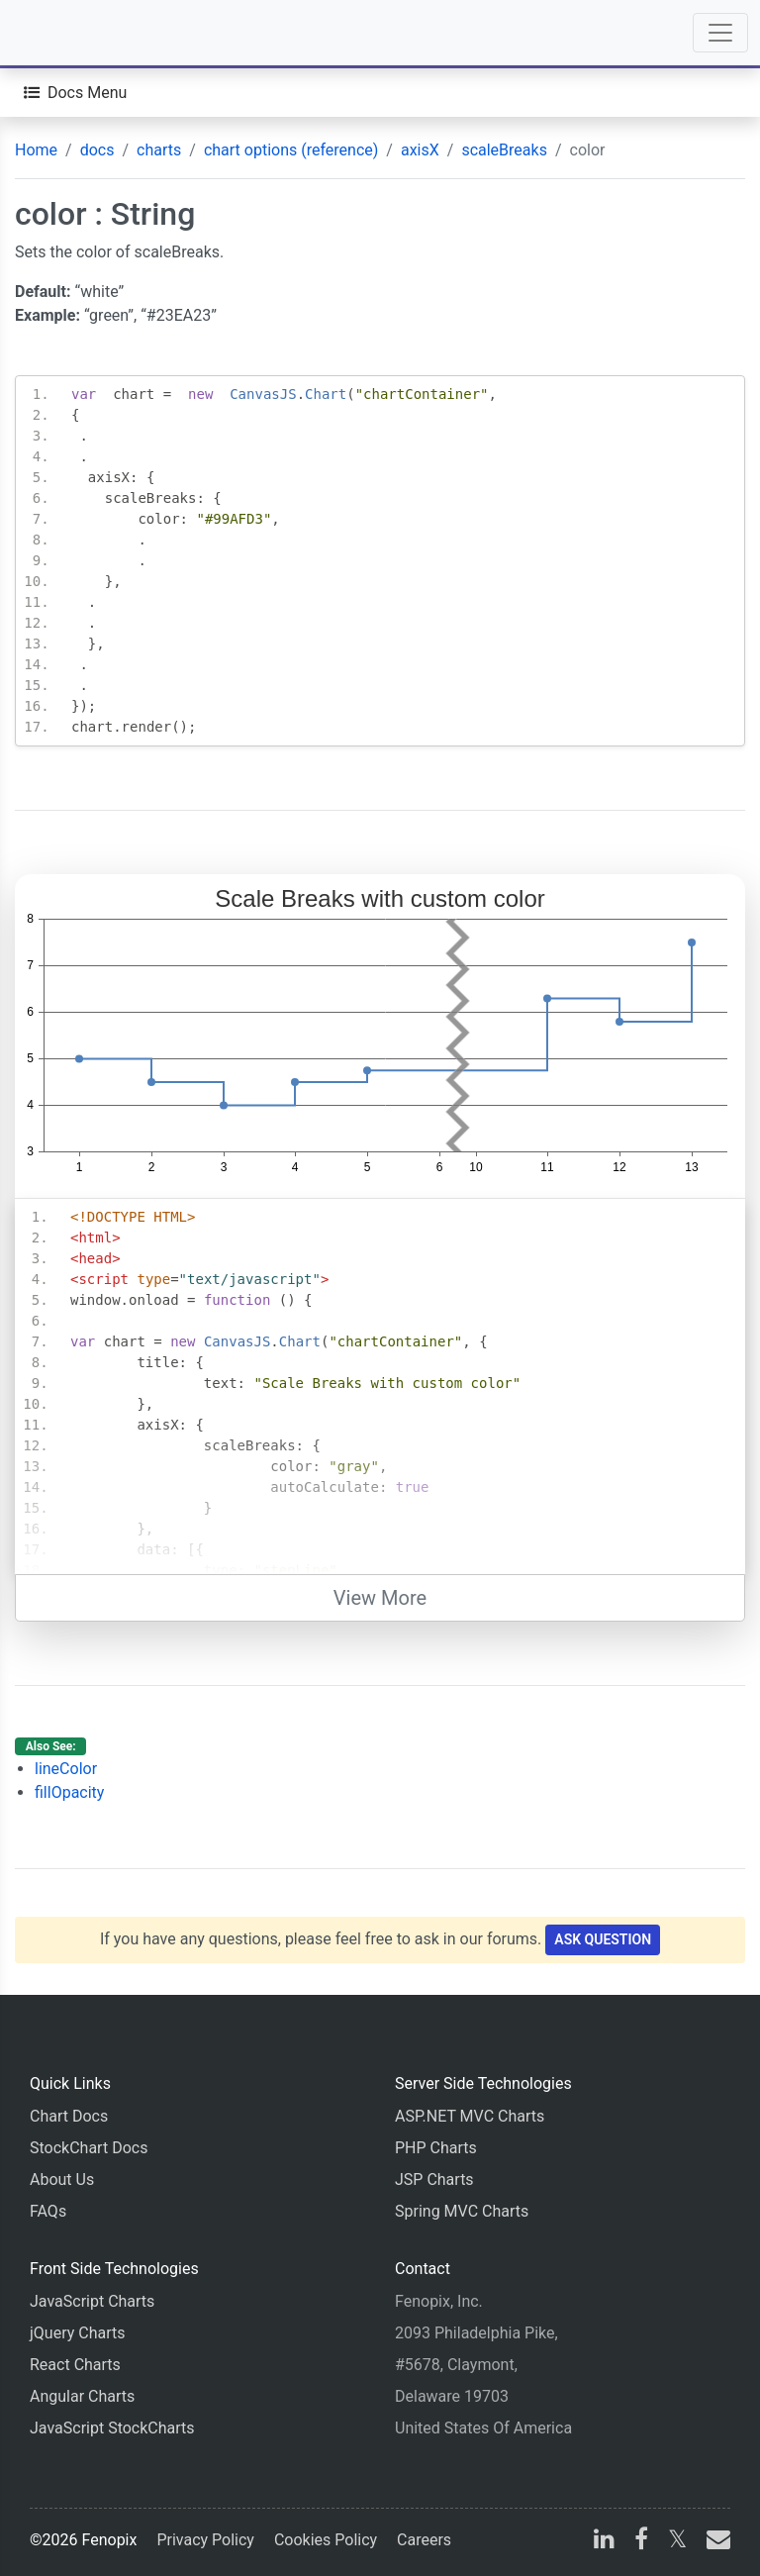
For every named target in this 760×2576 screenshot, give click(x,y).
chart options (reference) (291, 150)
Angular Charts (82, 2396)
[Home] (71, 32)
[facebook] (641, 2541)
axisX (420, 150)
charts (159, 150)
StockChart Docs (88, 2147)
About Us (62, 2179)
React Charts (75, 2364)
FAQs (48, 2211)
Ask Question (602, 1939)
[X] (677, 2541)
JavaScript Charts (92, 2301)
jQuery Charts (77, 2333)
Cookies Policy (325, 2539)
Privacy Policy (205, 2539)
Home (36, 150)
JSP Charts (434, 2179)
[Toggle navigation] (720, 32)
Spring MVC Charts (461, 2211)
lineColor (66, 1768)
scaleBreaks (504, 150)
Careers (424, 2539)
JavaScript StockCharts (112, 2428)
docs (97, 150)
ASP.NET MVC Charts (469, 2116)
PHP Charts (436, 2147)
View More (380, 1598)
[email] (714, 2541)
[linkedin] (604, 2541)
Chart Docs (69, 2116)
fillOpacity (69, 1792)
